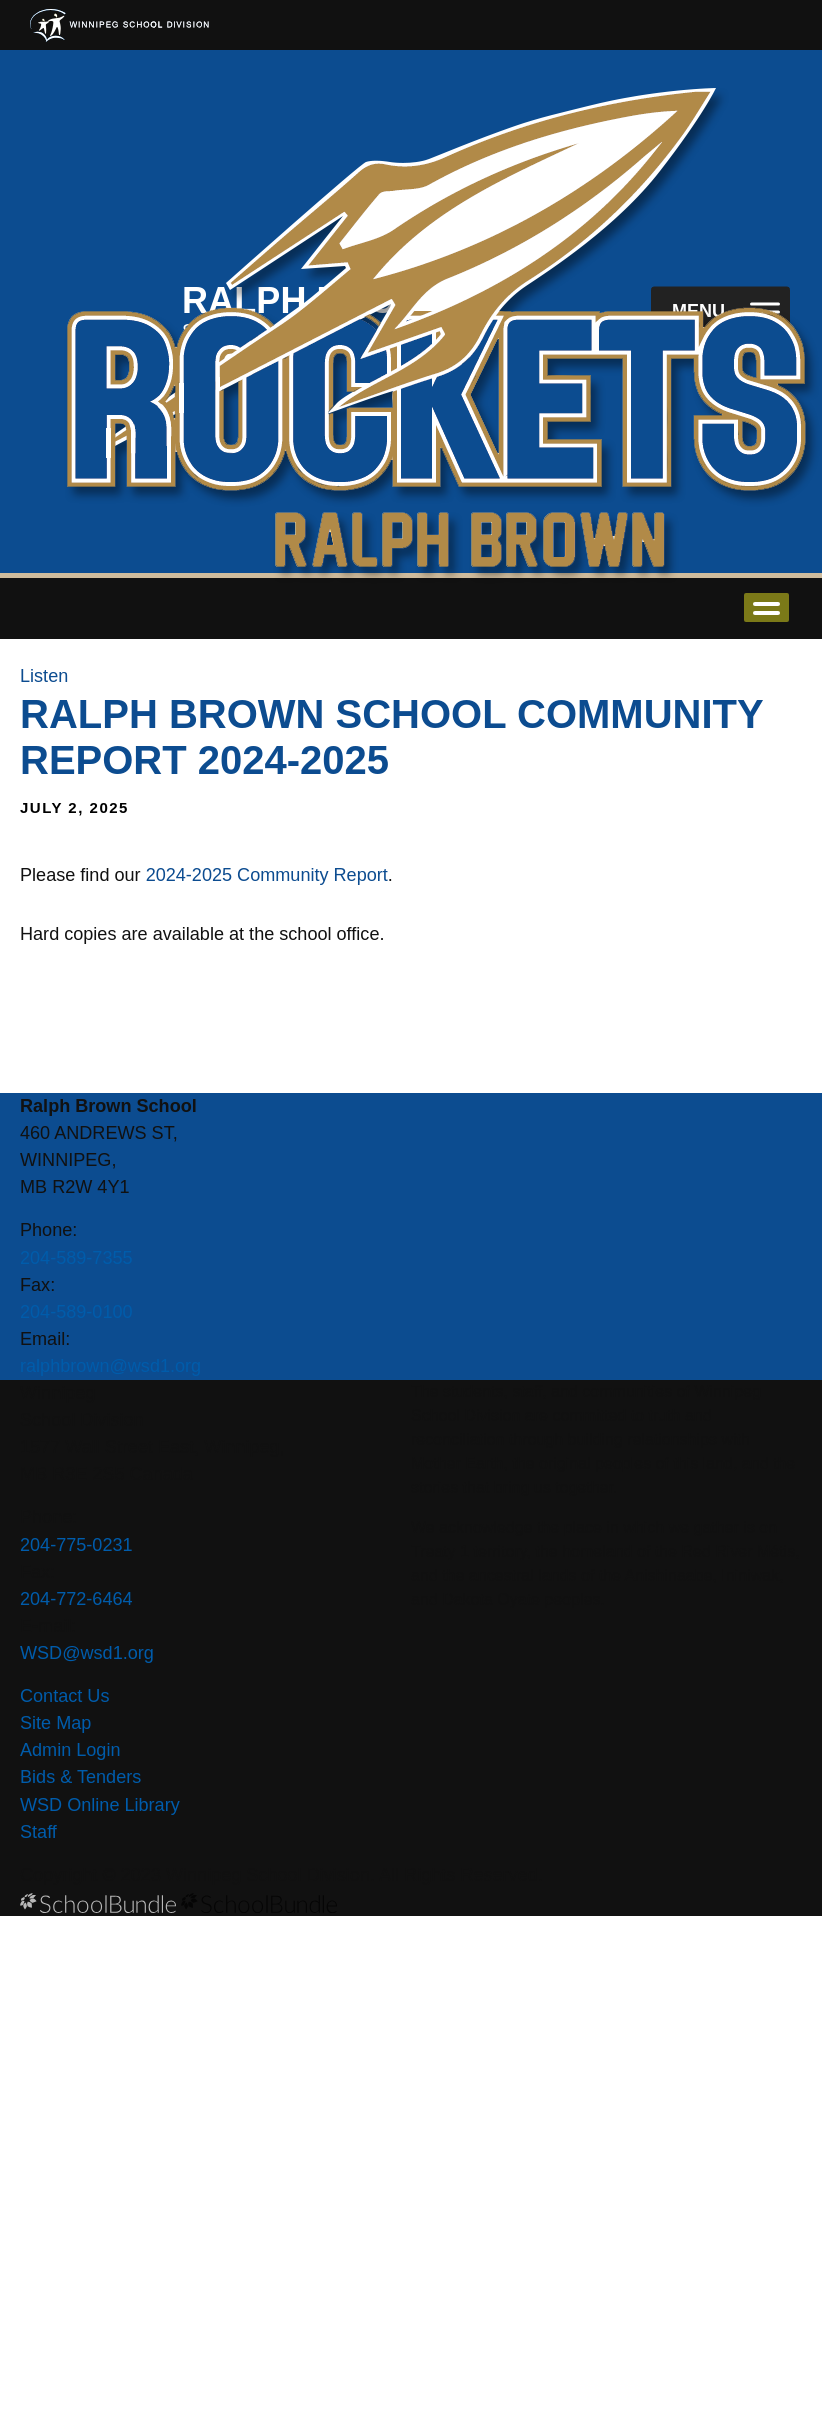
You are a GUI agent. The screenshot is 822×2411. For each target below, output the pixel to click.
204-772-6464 (76, 1599)
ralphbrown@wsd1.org (110, 1366)
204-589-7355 (76, 1258)
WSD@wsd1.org (87, 1653)
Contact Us (64, 1696)
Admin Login (70, 1750)
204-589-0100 (76, 1312)
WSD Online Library (100, 1805)
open (766, 607)
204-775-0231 (76, 1545)
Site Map (55, 1723)
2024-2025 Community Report (267, 875)
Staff (38, 1832)
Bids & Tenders (80, 1777)
